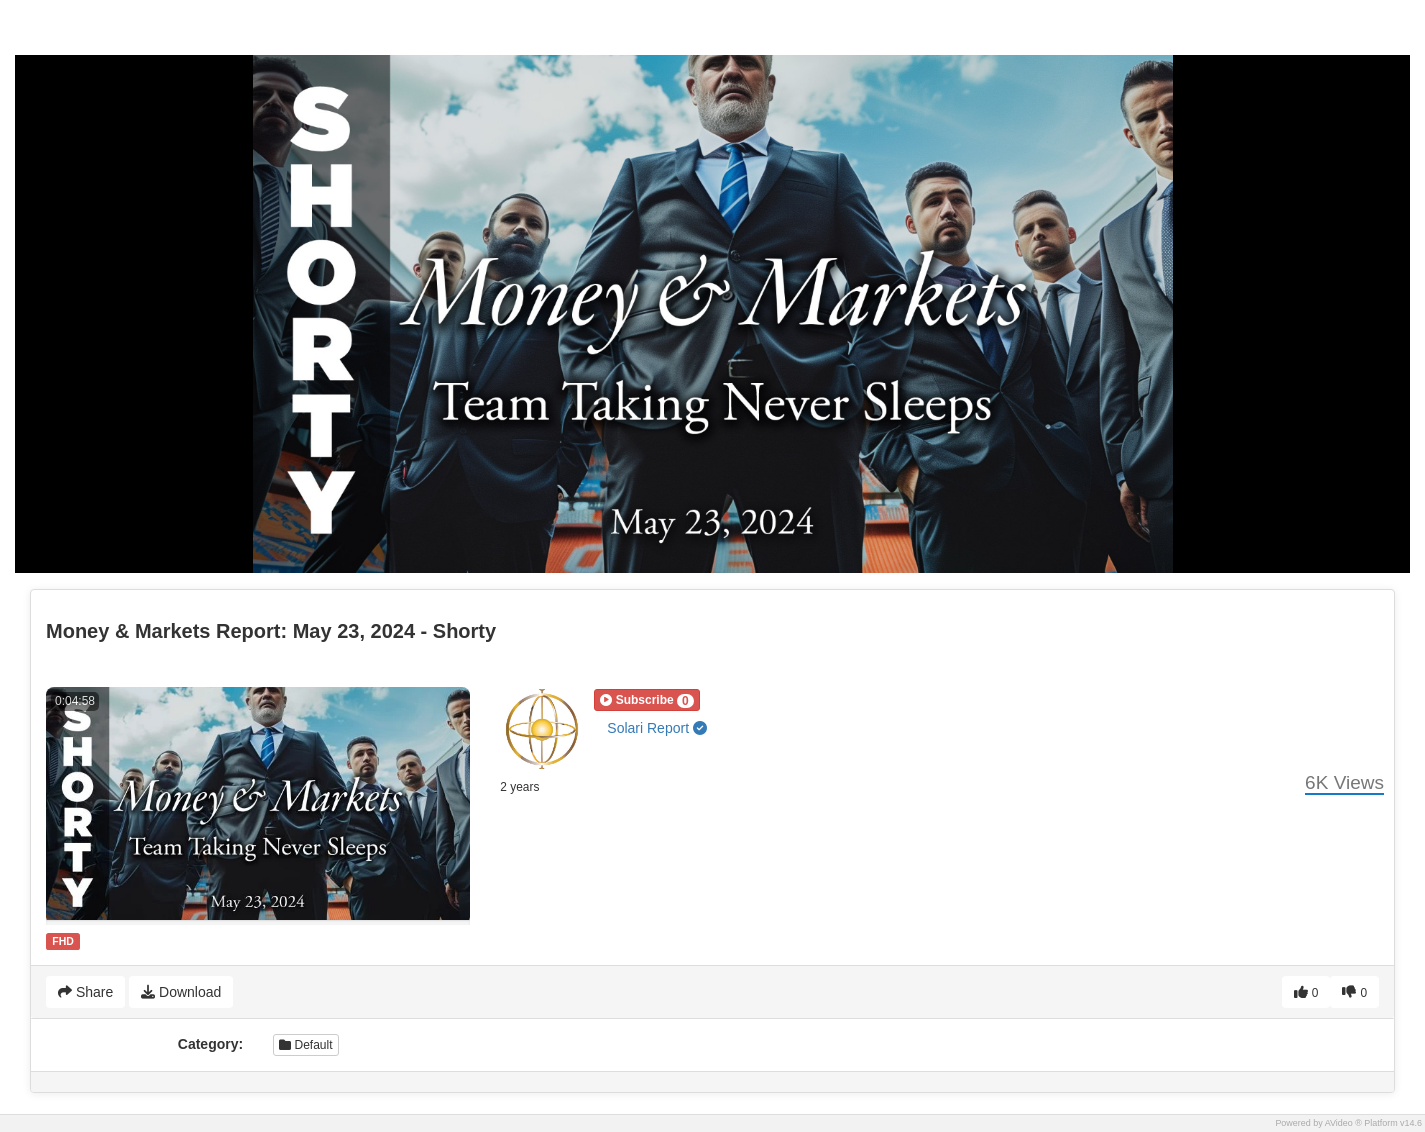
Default (305, 1045)
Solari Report (657, 728)
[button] (646, 700)
